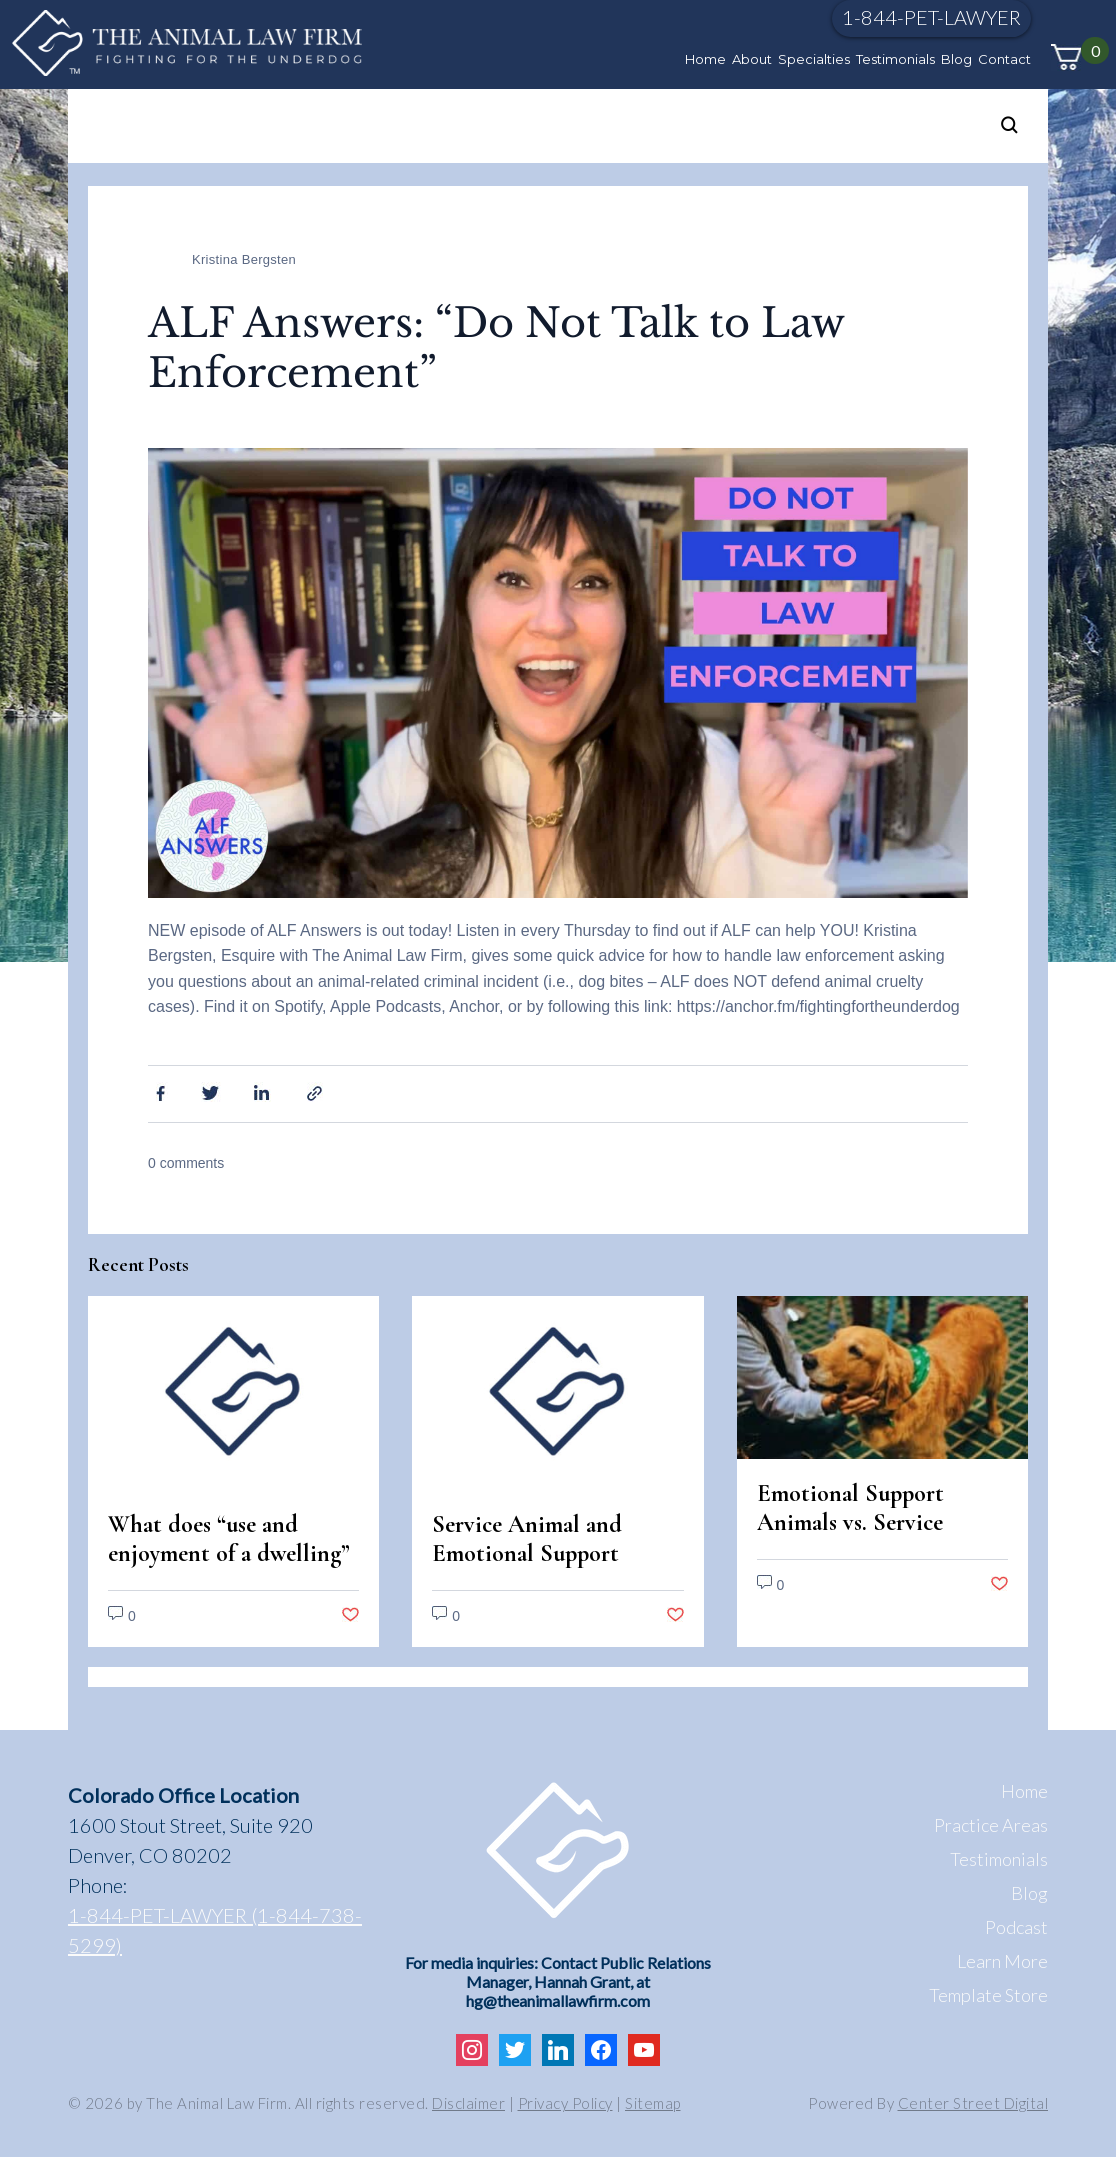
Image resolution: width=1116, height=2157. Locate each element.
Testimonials (895, 59)
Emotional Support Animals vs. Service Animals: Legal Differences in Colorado (872, 1537)
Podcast (1016, 1927)
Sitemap (653, 2103)
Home (705, 59)
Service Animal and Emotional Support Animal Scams (527, 1553)
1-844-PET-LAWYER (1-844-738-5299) (215, 1930)
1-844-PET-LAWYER (931, 17)
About (752, 59)
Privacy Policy (565, 2103)
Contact (1004, 59)
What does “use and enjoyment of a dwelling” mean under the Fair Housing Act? (229, 1568)
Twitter (211, 1092)
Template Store (988, 1995)
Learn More (1002, 1961)
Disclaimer (468, 2103)
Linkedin (264, 1092)
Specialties (814, 59)
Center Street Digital (973, 2103)
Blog (956, 59)
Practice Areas (991, 1825)
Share (317, 1092)
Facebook (158, 1092)
